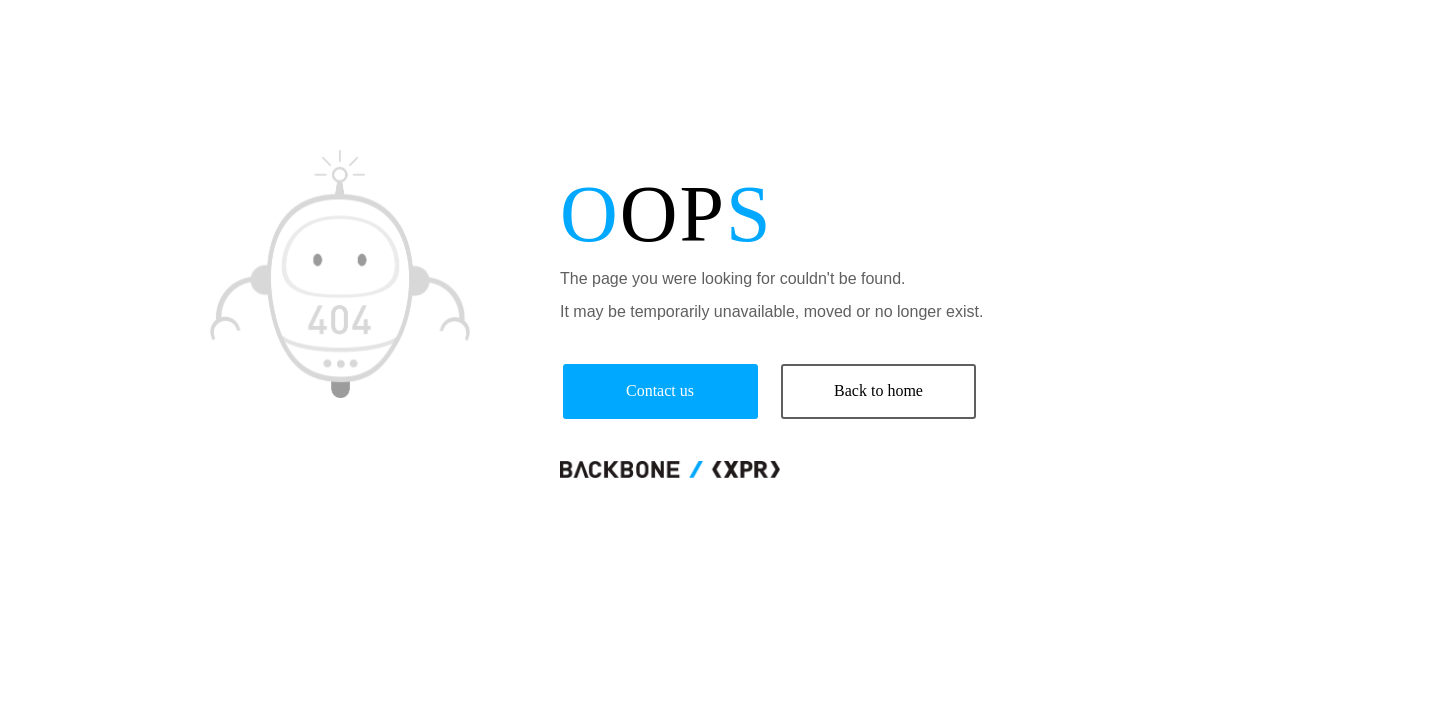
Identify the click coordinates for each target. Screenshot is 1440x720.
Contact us (660, 390)
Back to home (878, 390)
